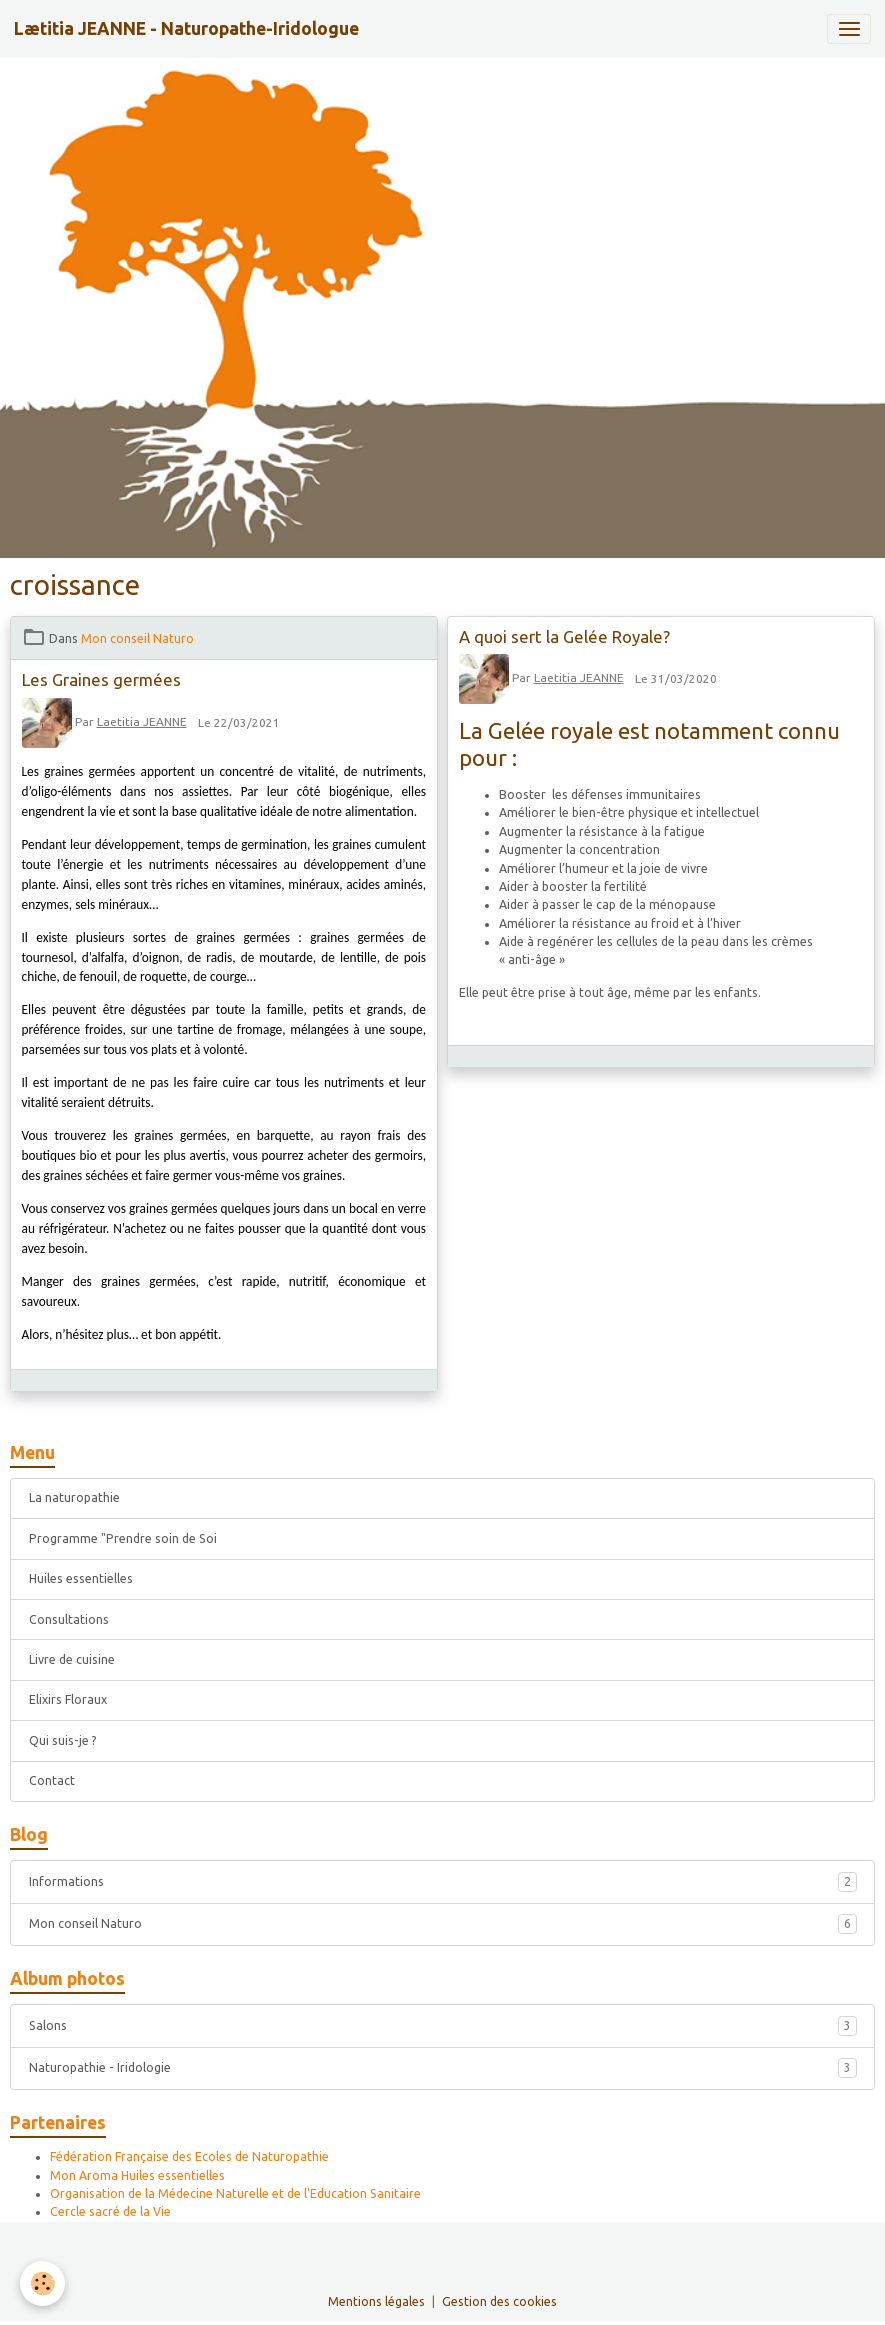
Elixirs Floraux (68, 1699)
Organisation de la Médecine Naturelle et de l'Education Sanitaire (235, 2193)
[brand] (186, 29)
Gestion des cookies (499, 2301)
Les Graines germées (101, 679)
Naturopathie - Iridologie (443, 2068)
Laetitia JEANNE (142, 721)
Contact (52, 1780)
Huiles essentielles (81, 1578)
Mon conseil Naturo (137, 638)
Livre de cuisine (72, 1659)
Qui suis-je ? (63, 1740)
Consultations (69, 1619)
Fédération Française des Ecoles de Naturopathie (189, 2156)
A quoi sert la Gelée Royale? (564, 636)
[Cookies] (42, 2283)
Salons (443, 2026)
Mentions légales (376, 2301)
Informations (443, 1882)
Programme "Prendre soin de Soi (123, 1538)
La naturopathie (74, 1497)
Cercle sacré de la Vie (110, 2211)
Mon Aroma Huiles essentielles (137, 2175)
